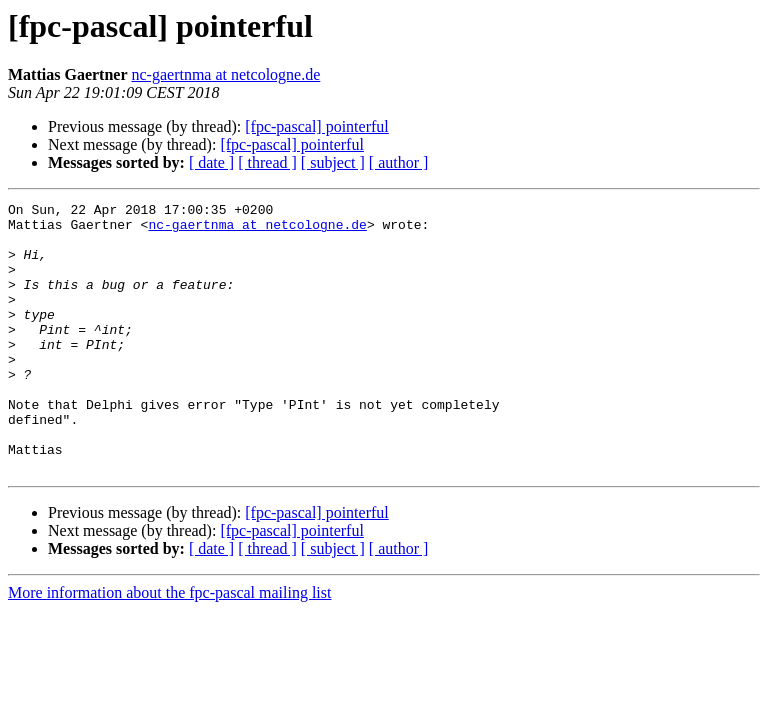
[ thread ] (267, 162)
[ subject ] (333, 162)
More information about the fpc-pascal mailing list (169, 646)
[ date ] (211, 162)
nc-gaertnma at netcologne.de (226, 74)
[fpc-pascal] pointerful (316, 126)
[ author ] (399, 162)
